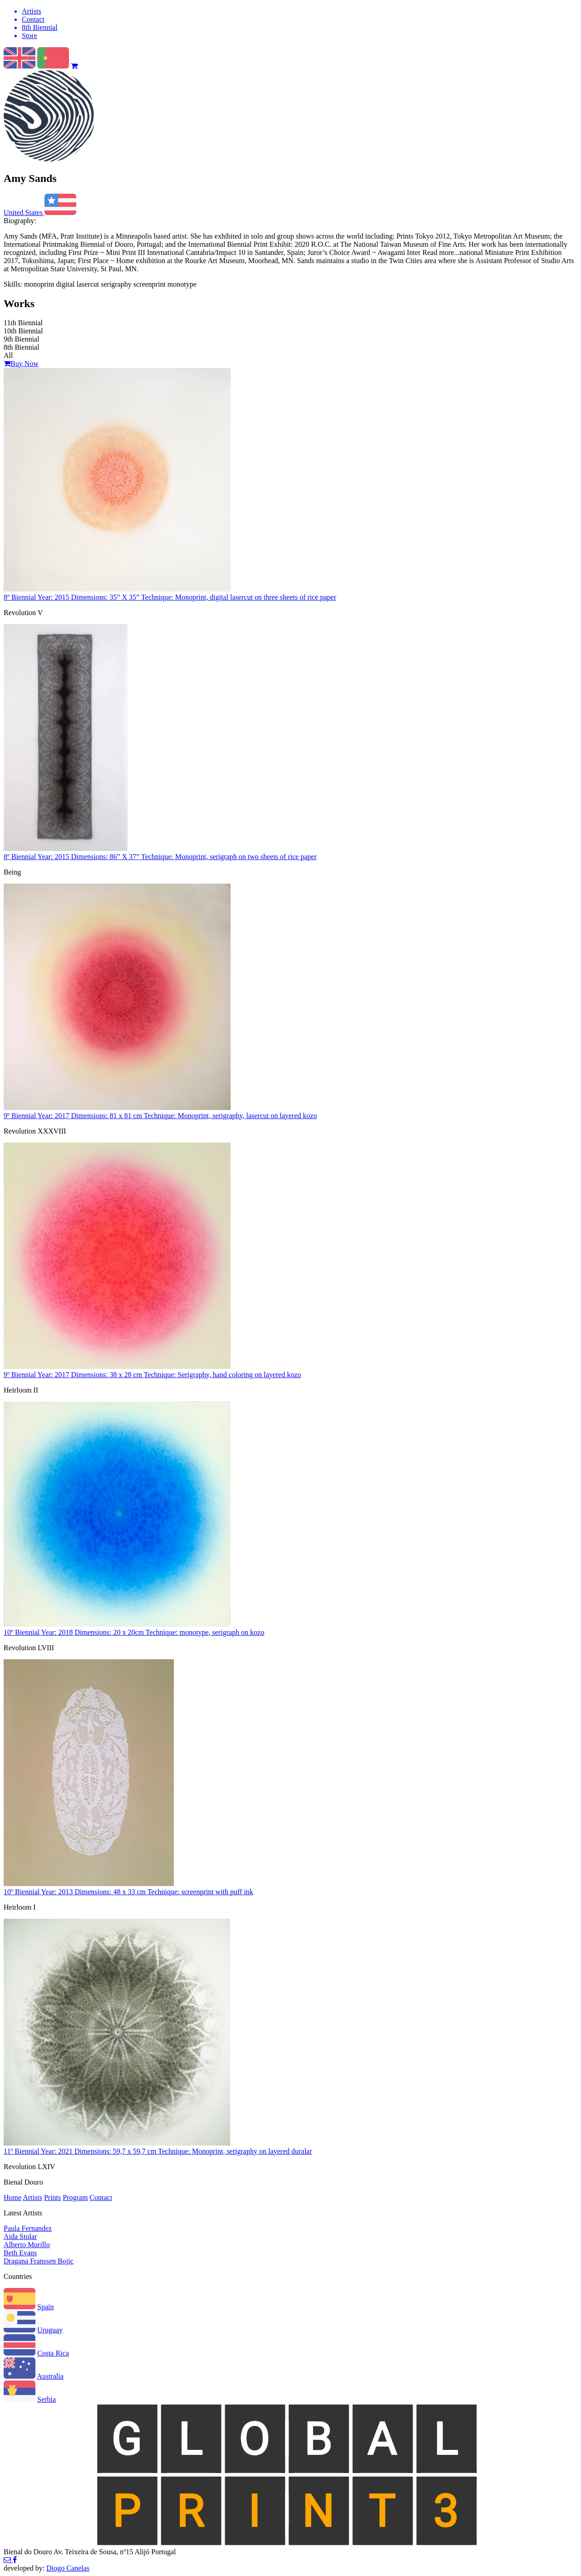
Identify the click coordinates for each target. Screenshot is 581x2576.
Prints (52, 2197)
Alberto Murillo (27, 2245)
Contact (100, 2197)
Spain (45, 2307)
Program (75, 2197)
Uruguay (50, 2330)
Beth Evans (20, 2253)
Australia (50, 2376)
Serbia (46, 2399)
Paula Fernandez (28, 2228)
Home (12, 2197)
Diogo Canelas (67, 2568)
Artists (32, 2197)
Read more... (440, 252)
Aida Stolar (20, 2236)
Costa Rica (53, 2353)
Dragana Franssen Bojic (39, 2261)
